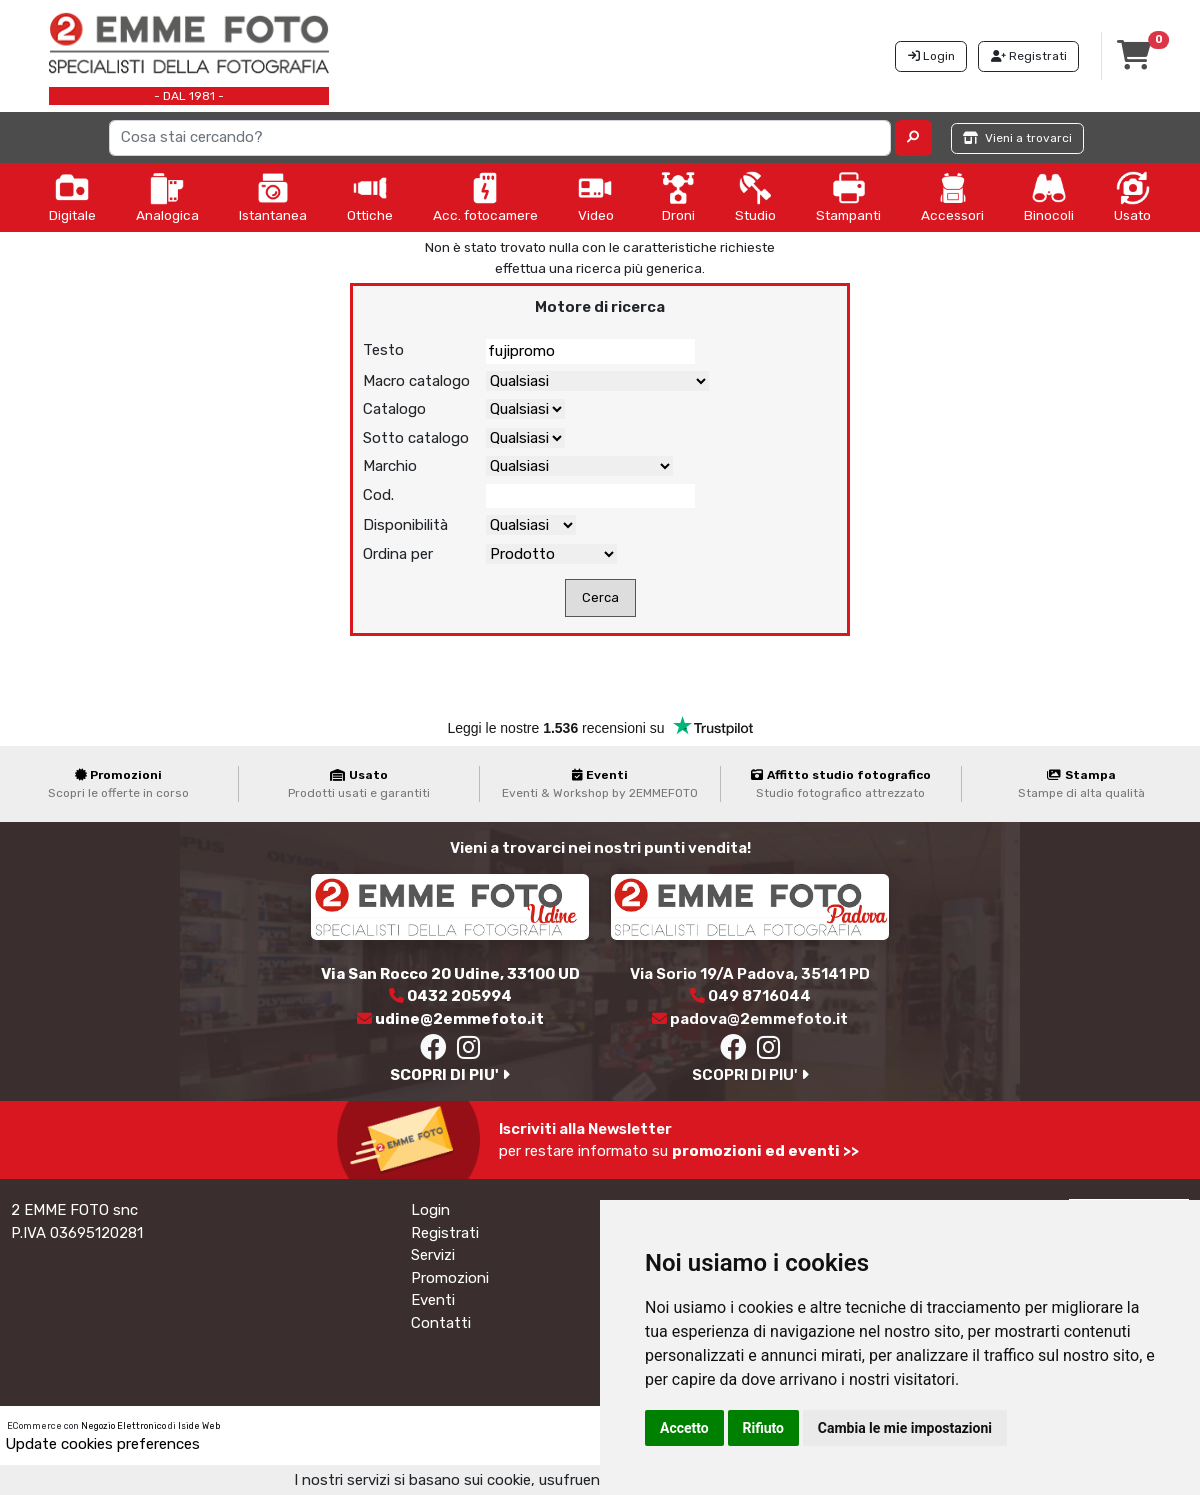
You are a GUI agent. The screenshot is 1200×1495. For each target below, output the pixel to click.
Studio (755, 197)
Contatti (441, 1323)
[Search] (500, 138)
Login (430, 1210)
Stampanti (848, 197)
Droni (678, 197)
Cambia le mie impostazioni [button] (905, 1428)
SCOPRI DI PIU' (450, 1075)
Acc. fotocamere (485, 197)
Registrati (445, 1233)
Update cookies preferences (102, 1444)
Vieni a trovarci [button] (1017, 138)
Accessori (952, 197)
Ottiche (370, 197)
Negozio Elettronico (123, 1426)
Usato (1132, 197)
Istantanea (273, 197)
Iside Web (199, 1426)
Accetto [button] (684, 1428)
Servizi (433, 1255)
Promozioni (450, 1278)
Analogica (167, 197)
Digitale (72, 197)
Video (596, 197)
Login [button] (931, 56)
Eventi (433, 1300)
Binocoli (1049, 197)
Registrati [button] (1029, 56)
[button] (913, 138)
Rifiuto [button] (764, 1428)
